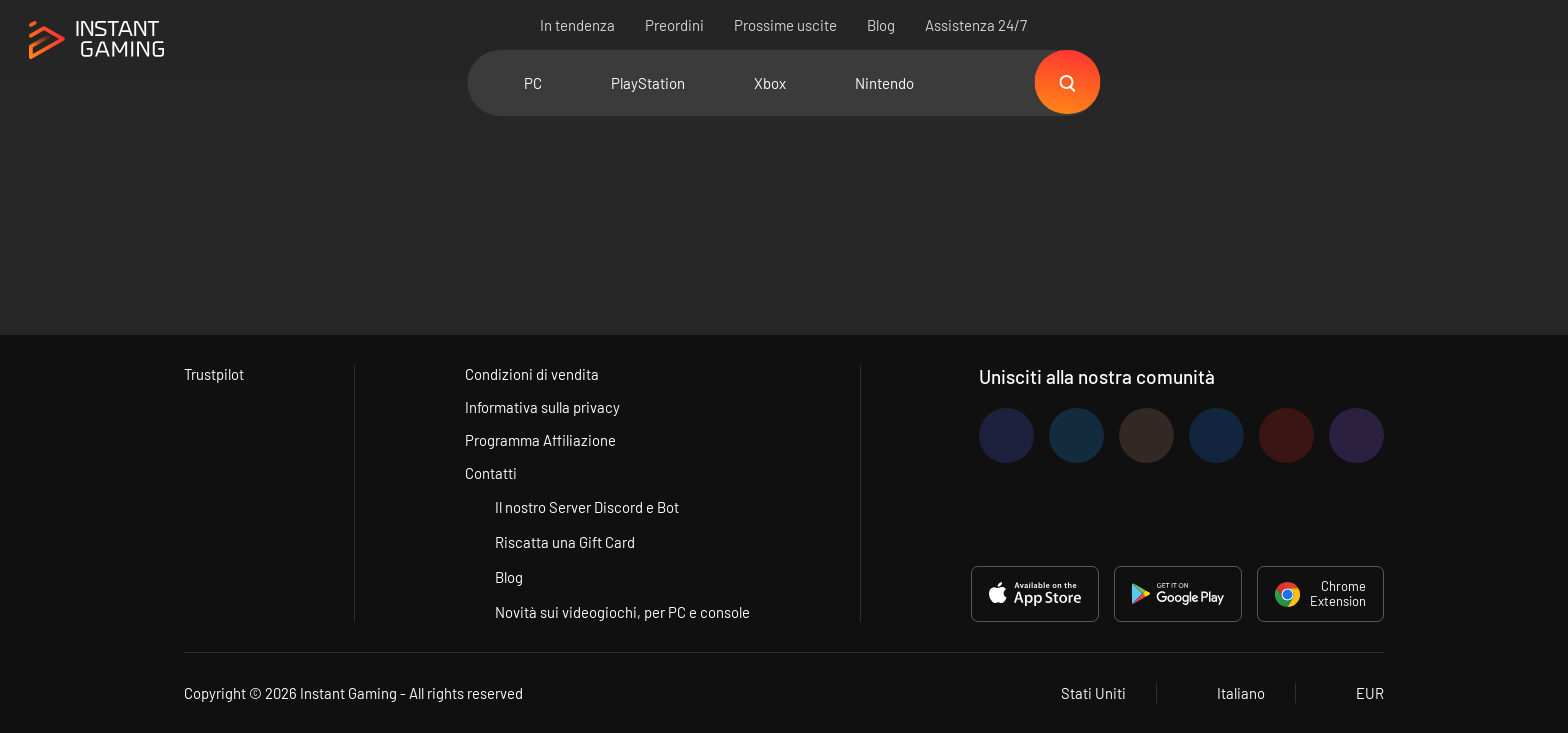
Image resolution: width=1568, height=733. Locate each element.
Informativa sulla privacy (543, 407)
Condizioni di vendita (533, 374)
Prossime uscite (786, 25)
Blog (882, 25)
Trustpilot (214, 374)
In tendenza (578, 25)
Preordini (675, 25)
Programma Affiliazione (541, 440)
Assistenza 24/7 (977, 25)
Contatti (492, 473)
